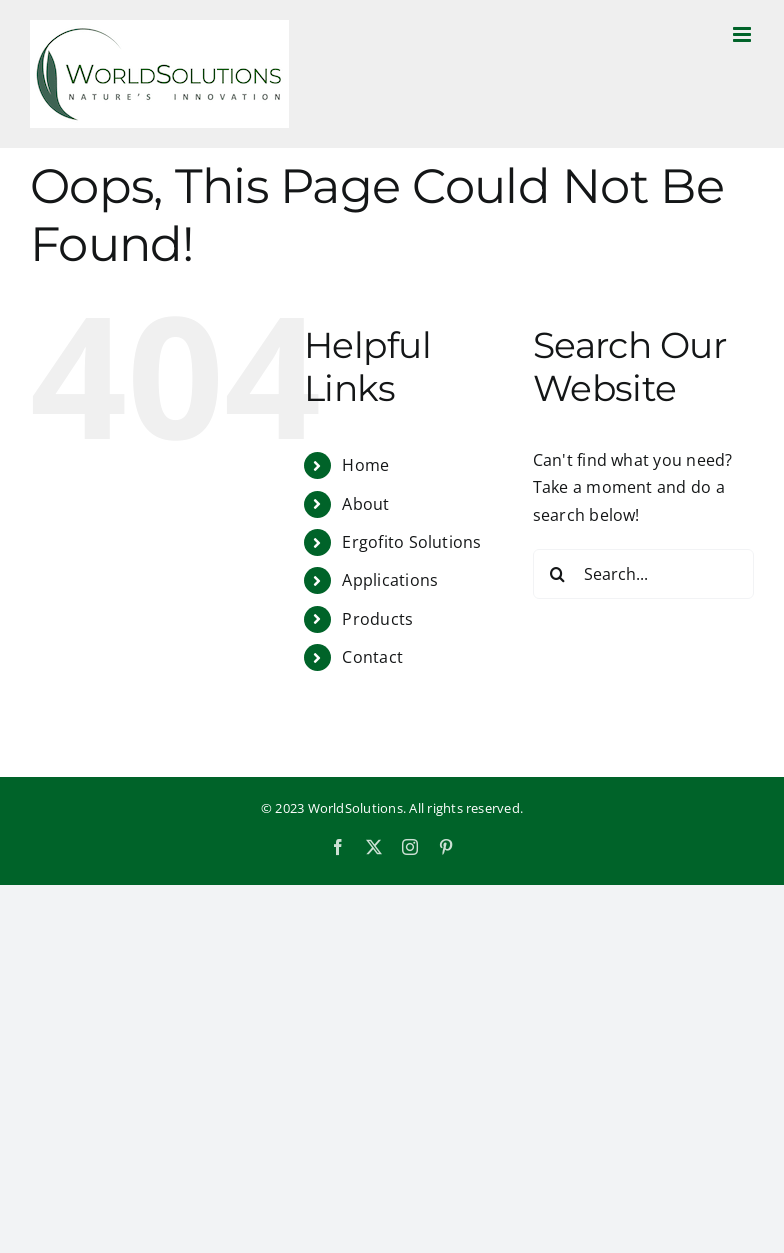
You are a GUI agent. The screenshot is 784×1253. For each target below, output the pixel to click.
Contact (372, 657)
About (365, 504)
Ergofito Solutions (411, 542)
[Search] (558, 574)
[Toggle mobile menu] (743, 34)
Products (377, 619)
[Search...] (643, 574)
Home (365, 465)
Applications (390, 580)
